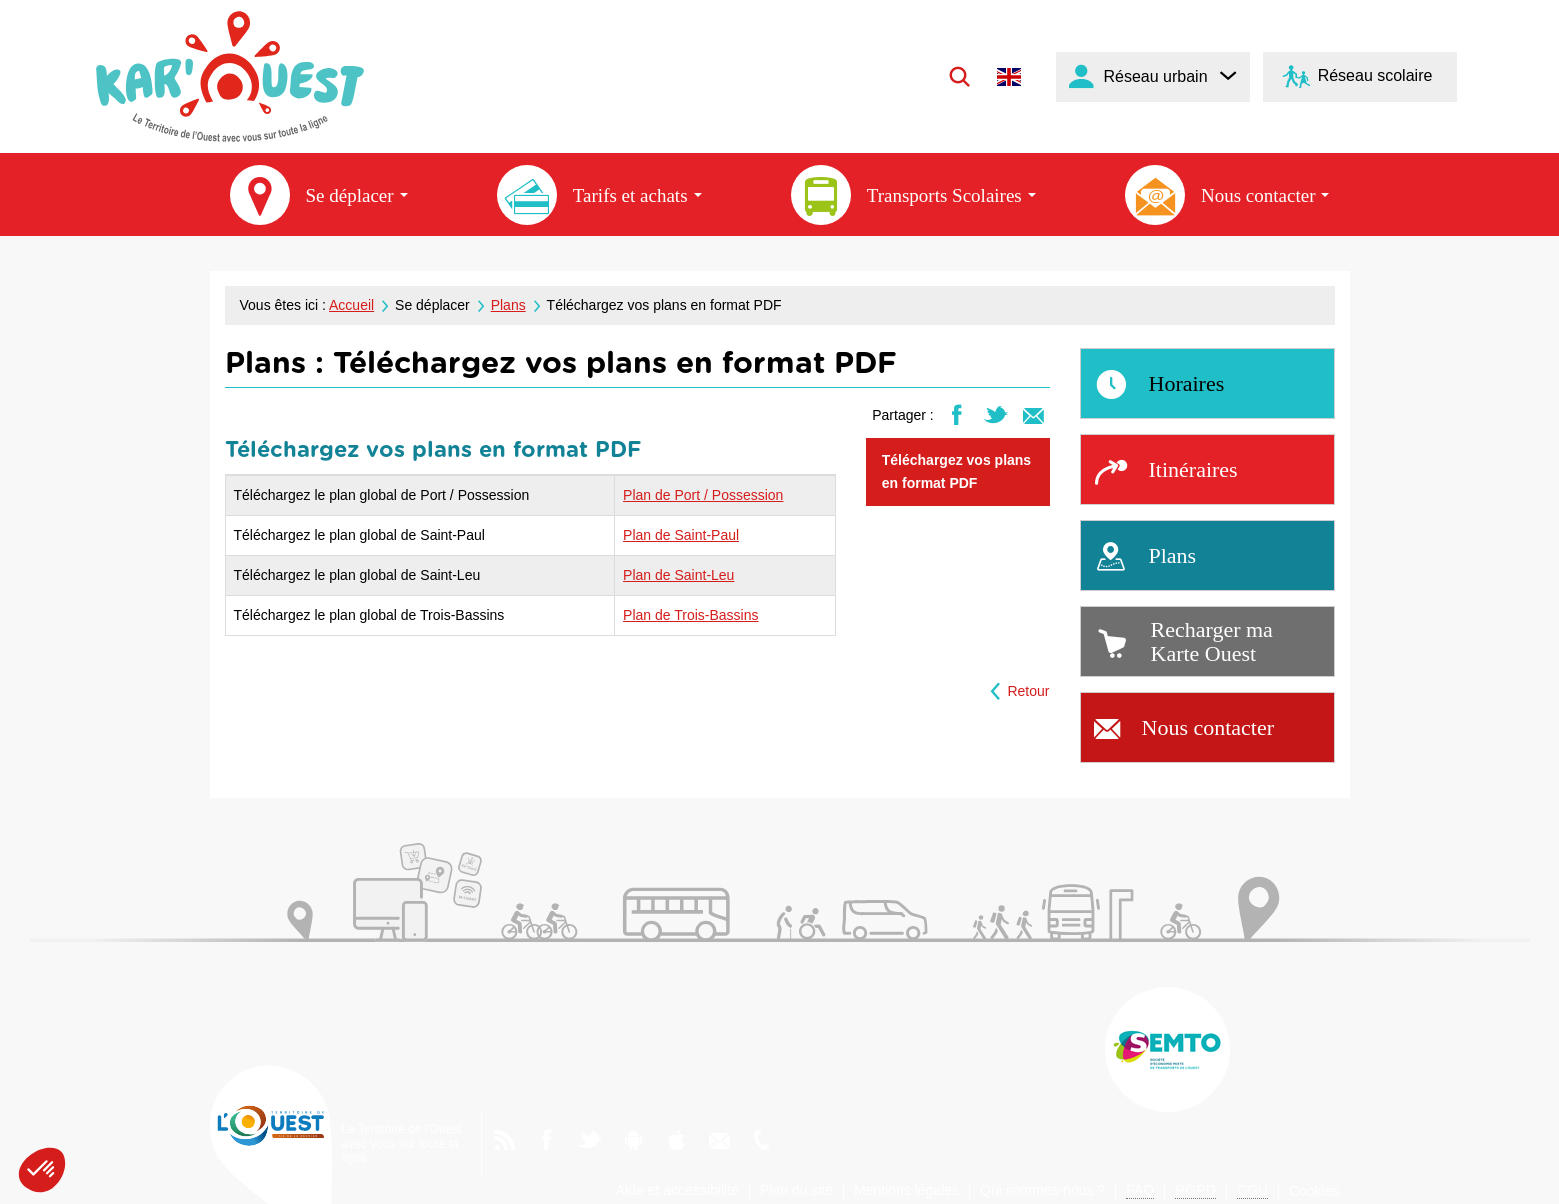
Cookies (1314, 1191)
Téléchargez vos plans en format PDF (956, 471)
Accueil (351, 305)
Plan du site (796, 1190)
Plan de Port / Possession (703, 495)
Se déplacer (319, 195)
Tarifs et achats (599, 195)
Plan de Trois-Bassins (690, 615)
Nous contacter (1227, 195)
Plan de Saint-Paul (681, 535)
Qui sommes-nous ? (1042, 1190)
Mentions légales (906, 1190)
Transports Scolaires (913, 195)
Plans (508, 305)
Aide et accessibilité (677, 1190)
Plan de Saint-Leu (678, 575)
